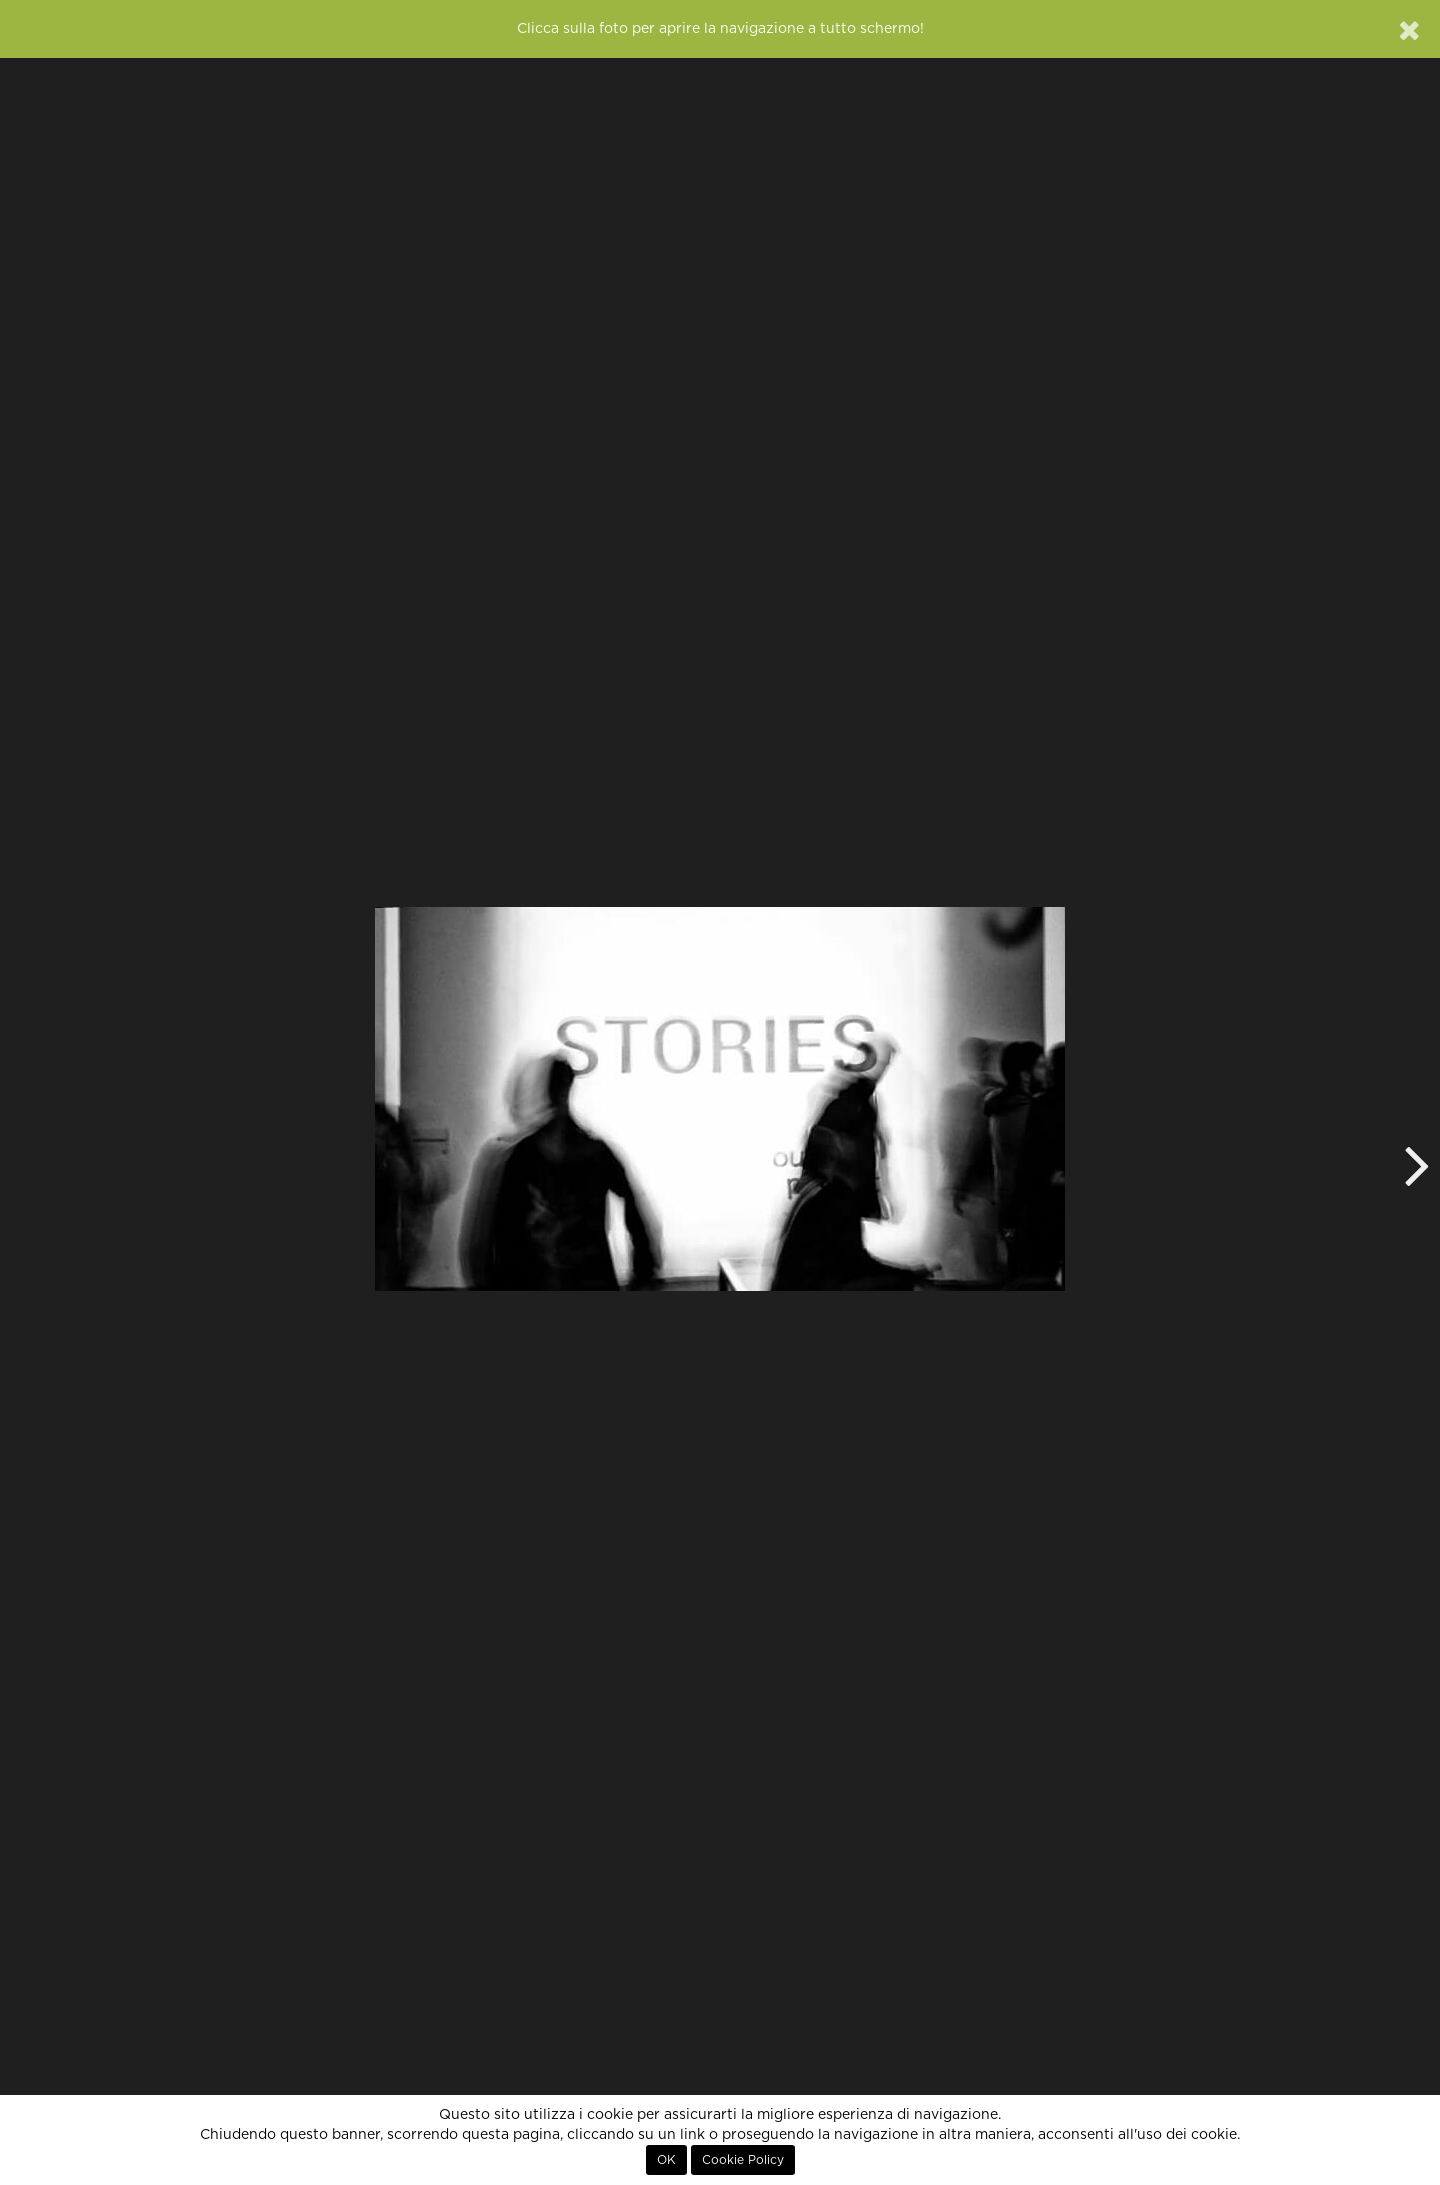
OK (666, 2160)
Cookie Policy (743, 2160)
